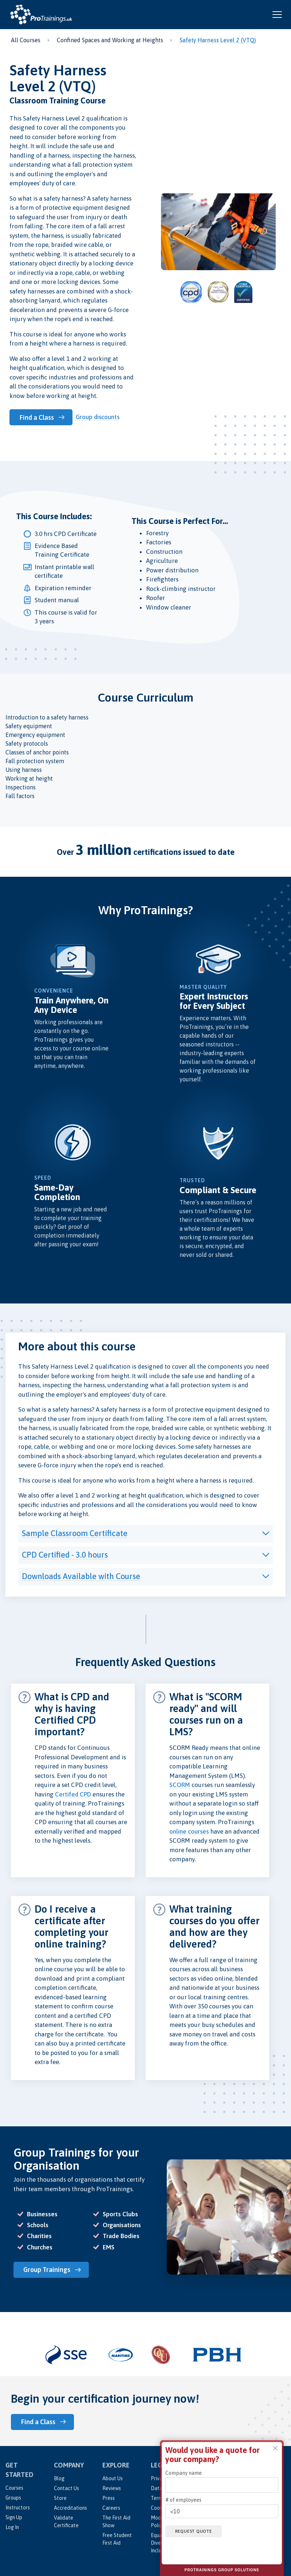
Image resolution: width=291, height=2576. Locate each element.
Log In (12, 2526)
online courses (189, 1831)
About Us (112, 2477)
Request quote (195, 2531)
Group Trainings (48, 2269)
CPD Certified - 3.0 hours (65, 1554)
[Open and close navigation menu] (277, 14)
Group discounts (99, 416)
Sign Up (13, 2516)
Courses (14, 2487)
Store (60, 2497)
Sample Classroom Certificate (74, 1533)
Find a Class (38, 417)
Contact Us (66, 2487)
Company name (183, 2473)
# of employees (183, 2500)
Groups (13, 2497)
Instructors (17, 2506)
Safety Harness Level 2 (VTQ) (218, 40)
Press (108, 2497)
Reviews (111, 2487)
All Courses (25, 40)
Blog (59, 2477)
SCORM (179, 1784)
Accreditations (70, 2507)
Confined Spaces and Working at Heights (110, 40)
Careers (111, 2507)
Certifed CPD (73, 1794)
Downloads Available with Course (81, 1576)
